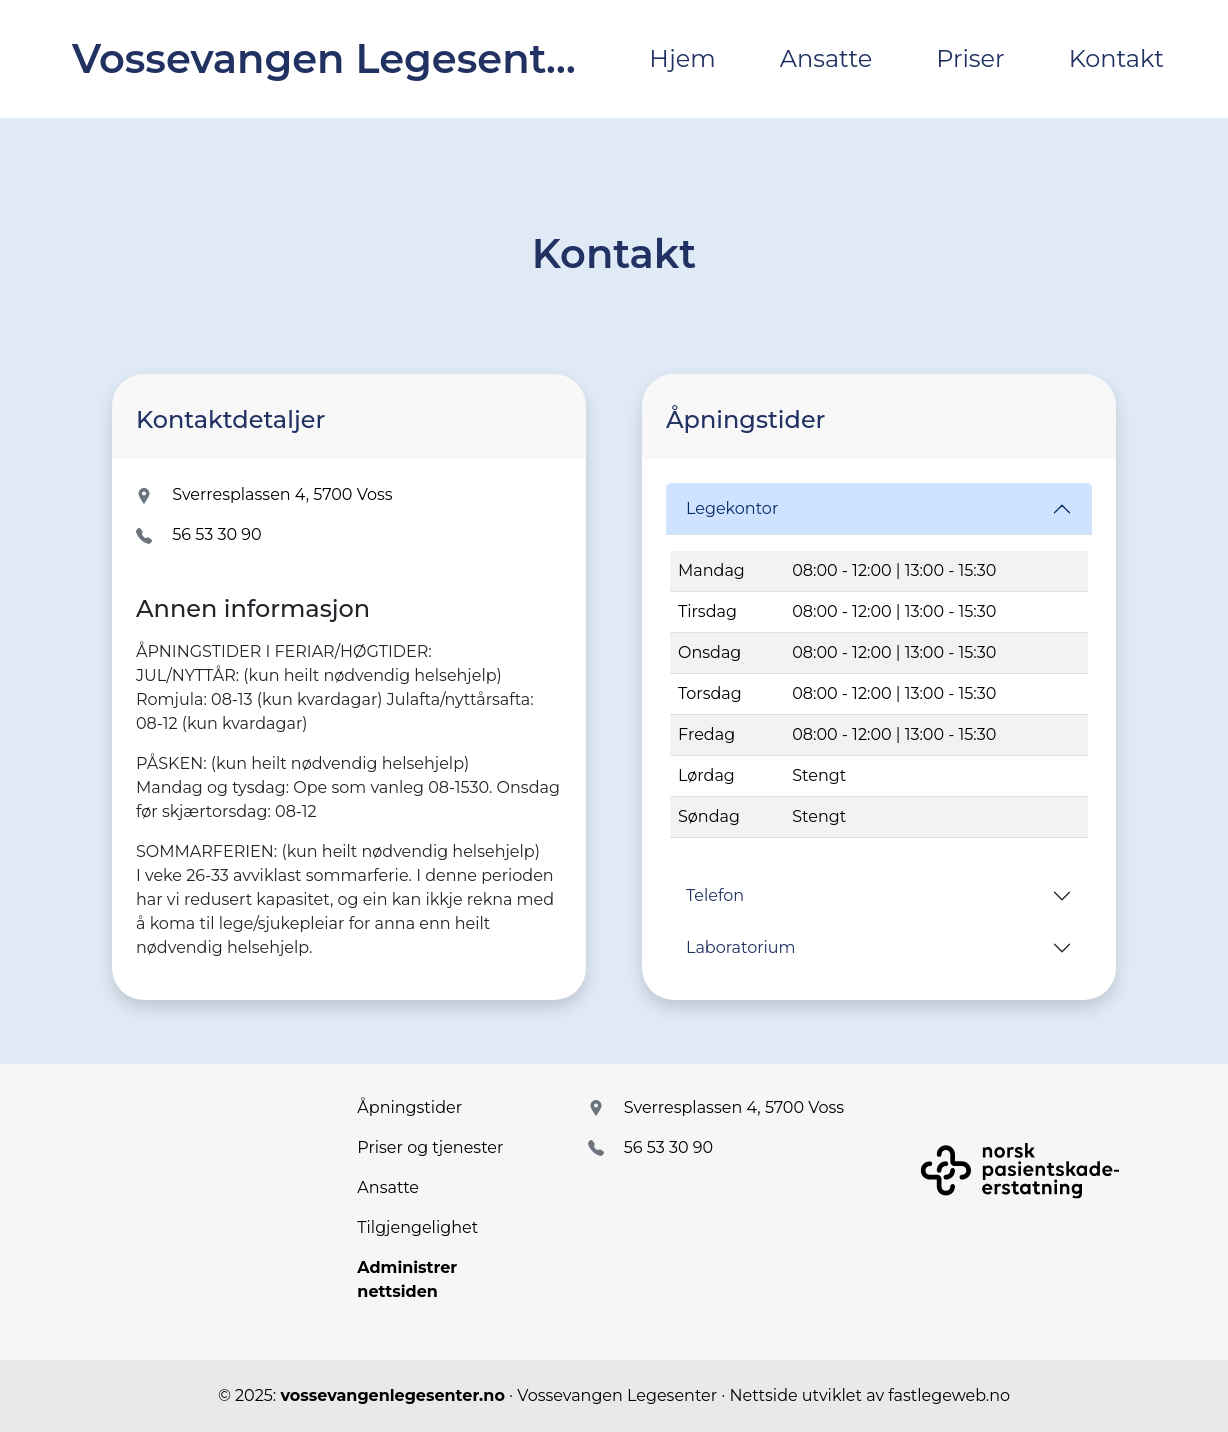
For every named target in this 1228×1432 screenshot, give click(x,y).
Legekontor (732, 508)
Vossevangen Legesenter (328, 58)
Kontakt (1116, 58)
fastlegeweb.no (949, 1395)
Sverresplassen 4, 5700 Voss (282, 494)
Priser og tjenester (430, 1147)
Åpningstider (409, 1107)
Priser (970, 58)
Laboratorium (741, 947)
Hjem (682, 58)
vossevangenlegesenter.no (392, 1395)
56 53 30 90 (216, 534)
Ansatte (826, 58)
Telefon (715, 895)
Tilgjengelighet (417, 1227)
